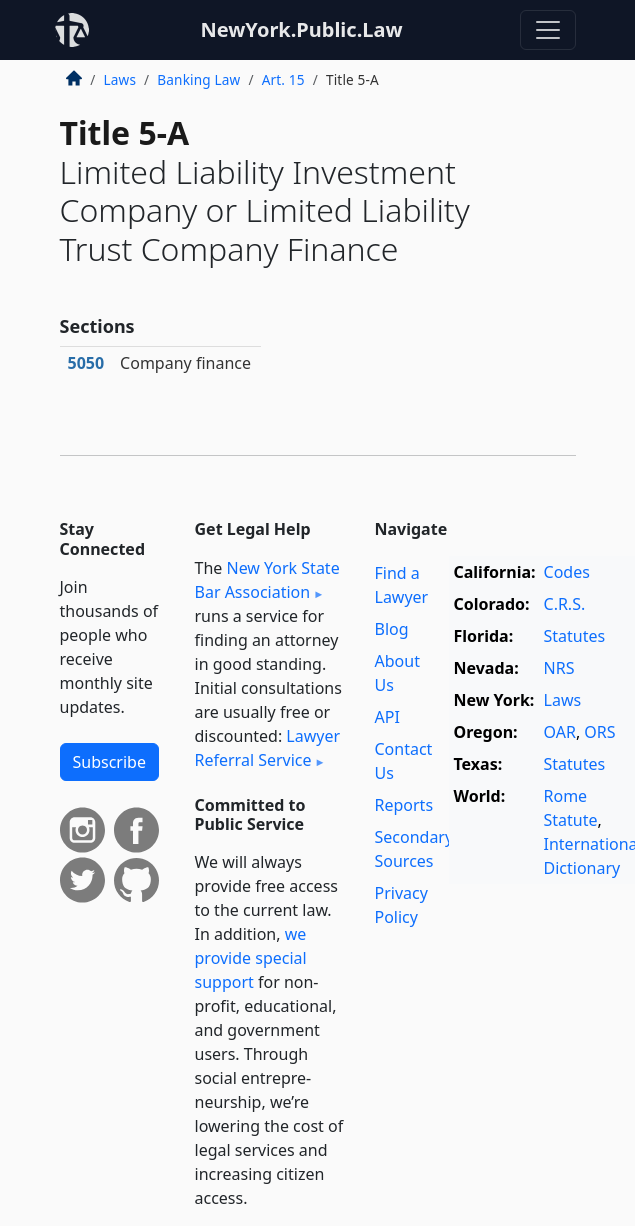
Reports (404, 805)
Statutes (575, 636)
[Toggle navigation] (548, 30)
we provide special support (251, 958)
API (387, 717)
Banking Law (198, 79)
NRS (559, 668)
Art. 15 (283, 79)
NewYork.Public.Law (301, 29)
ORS (599, 732)
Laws (120, 79)
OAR (560, 732)
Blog (392, 629)
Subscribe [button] (109, 762)
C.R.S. (565, 604)
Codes (567, 572)
